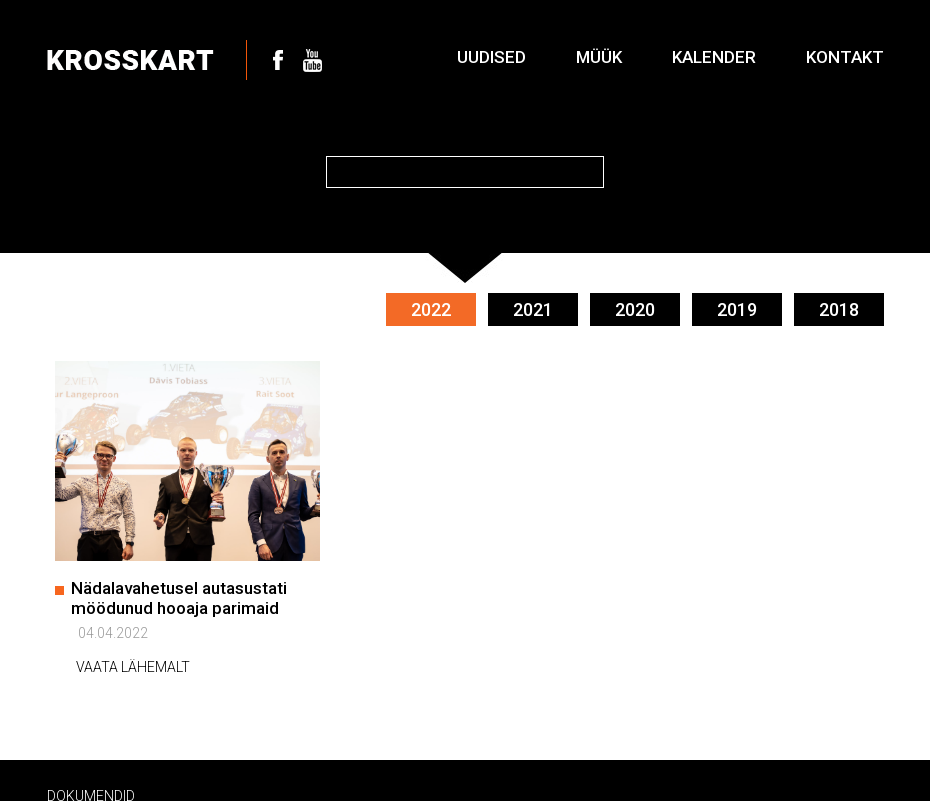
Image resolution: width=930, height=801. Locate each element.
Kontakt (845, 57)
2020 (635, 307)
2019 (737, 307)
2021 (533, 307)
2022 (431, 307)
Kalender (714, 57)
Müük (599, 57)
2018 (839, 307)
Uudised (491, 57)
